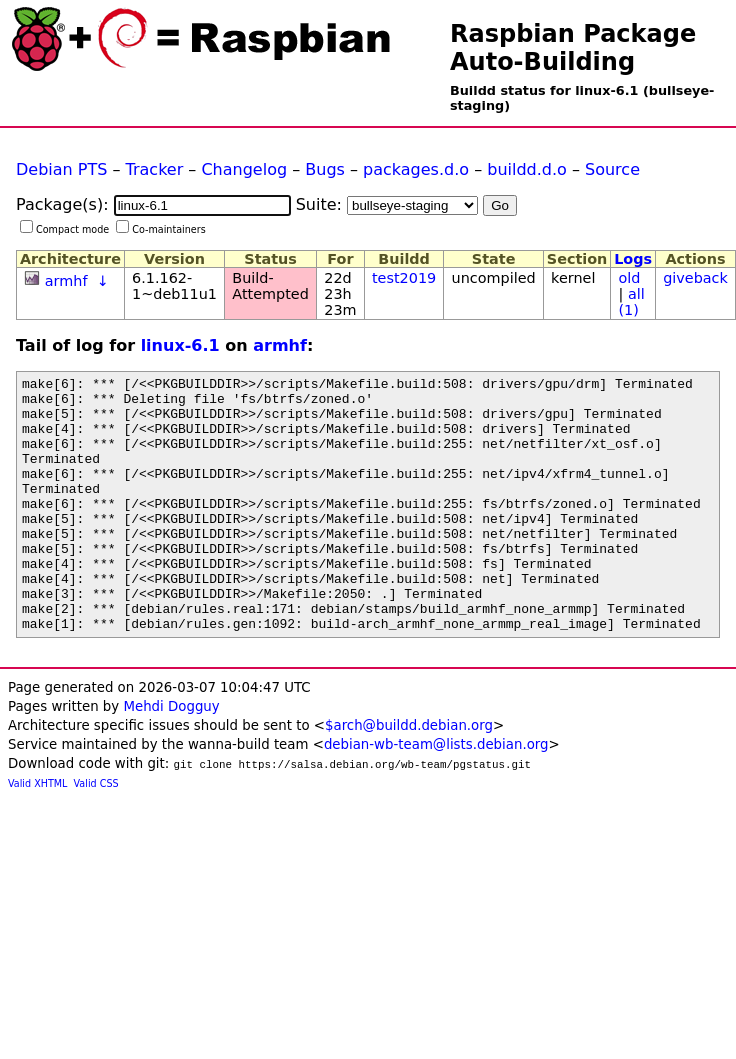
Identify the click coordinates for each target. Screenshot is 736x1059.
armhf (66, 281)
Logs (633, 259)
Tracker (155, 169)
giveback (695, 278)
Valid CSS (96, 834)
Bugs (325, 169)
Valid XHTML (37, 834)
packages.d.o (416, 169)
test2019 (404, 278)
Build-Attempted (270, 286)
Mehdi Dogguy (171, 757)
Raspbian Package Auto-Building (573, 48)
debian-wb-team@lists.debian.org (436, 795)
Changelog (244, 169)
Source (612, 169)
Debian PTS (61, 169)
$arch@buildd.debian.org (409, 776)
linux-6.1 (180, 345)
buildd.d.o (527, 169)
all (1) (631, 302)
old (629, 278)
